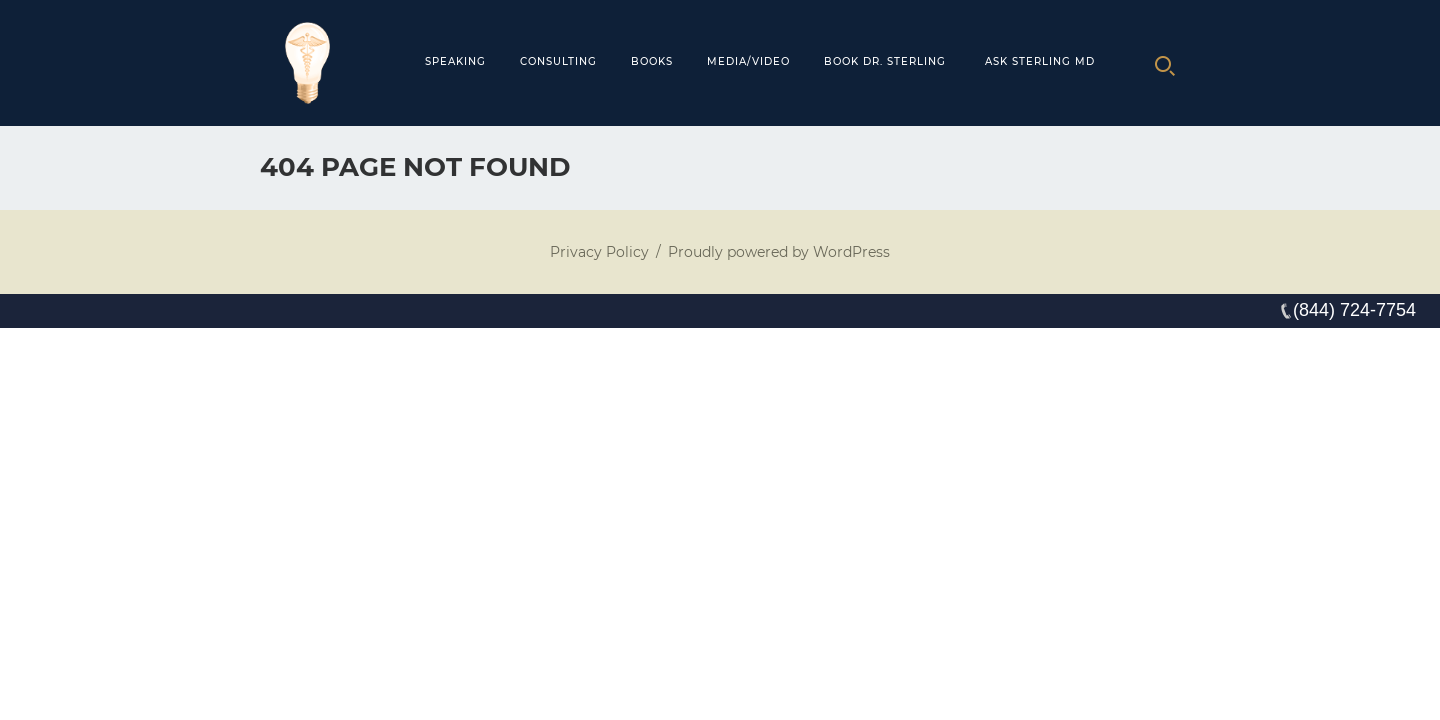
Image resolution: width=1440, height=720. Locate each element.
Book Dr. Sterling (885, 61)
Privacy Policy (599, 252)
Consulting (558, 61)
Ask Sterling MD (1040, 61)
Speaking (455, 61)
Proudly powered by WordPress (779, 252)
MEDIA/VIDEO (748, 61)
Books (652, 61)
